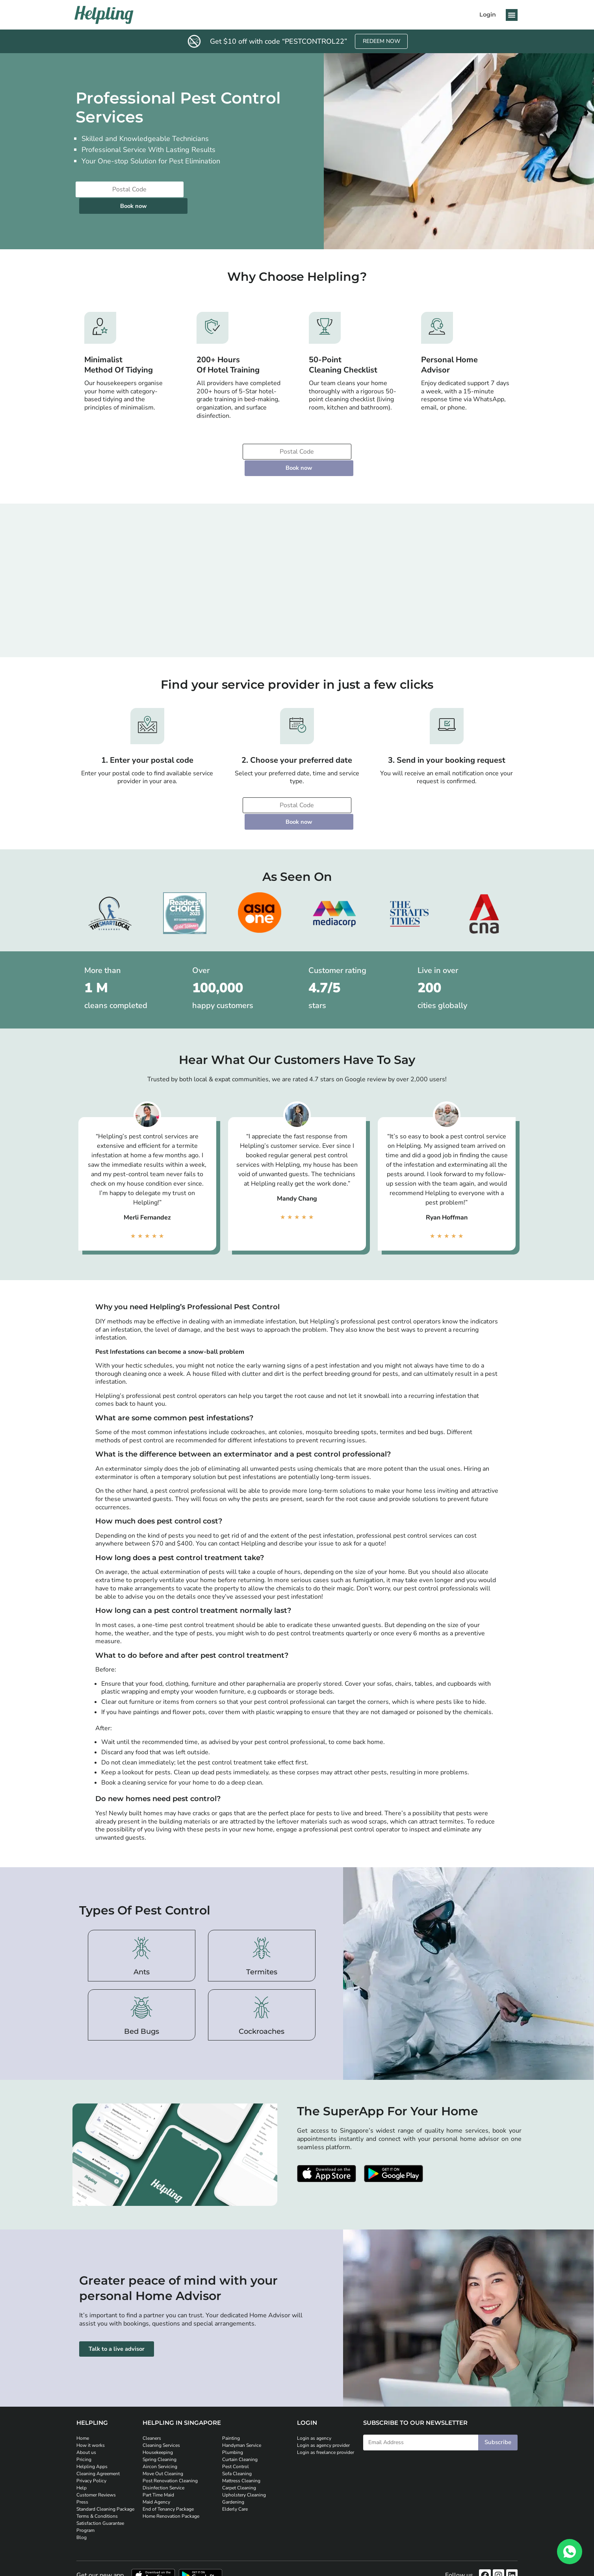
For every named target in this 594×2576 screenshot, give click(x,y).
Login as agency (314, 2390)
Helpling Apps (92, 2418)
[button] (512, 15)
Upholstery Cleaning (244, 2446)
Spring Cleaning (159, 2411)
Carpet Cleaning (239, 2439)
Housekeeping (158, 2404)
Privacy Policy (91, 2432)
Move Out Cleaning (163, 2425)
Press (82, 2453)
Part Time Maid (158, 2446)
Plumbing (232, 2404)
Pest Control (235, 2418)
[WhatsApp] (569, 2551)
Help (81, 2439)
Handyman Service (241, 2397)
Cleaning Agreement (98, 2425)
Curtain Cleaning (240, 2411)
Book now (219, 190)
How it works (90, 2397)
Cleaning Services (161, 2397)
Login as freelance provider (325, 2404)
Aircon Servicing (160, 2418)
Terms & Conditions (97, 2468)
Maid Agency (156, 2453)
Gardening (233, 2453)
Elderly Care (235, 2460)
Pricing (83, 2411)
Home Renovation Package (171, 2468)
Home (82, 2390)
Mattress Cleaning (241, 2432)
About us (86, 2404)
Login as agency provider (323, 2397)
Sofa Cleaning (237, 2425)
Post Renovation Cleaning (170, 2432)
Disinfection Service (163, 2439)
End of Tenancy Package (168, 2460)
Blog (81, 2489)
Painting (231, 2390)
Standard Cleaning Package (105, 2460)
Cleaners (152, 2390)
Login (487, 14)
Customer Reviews (96, 2446)
